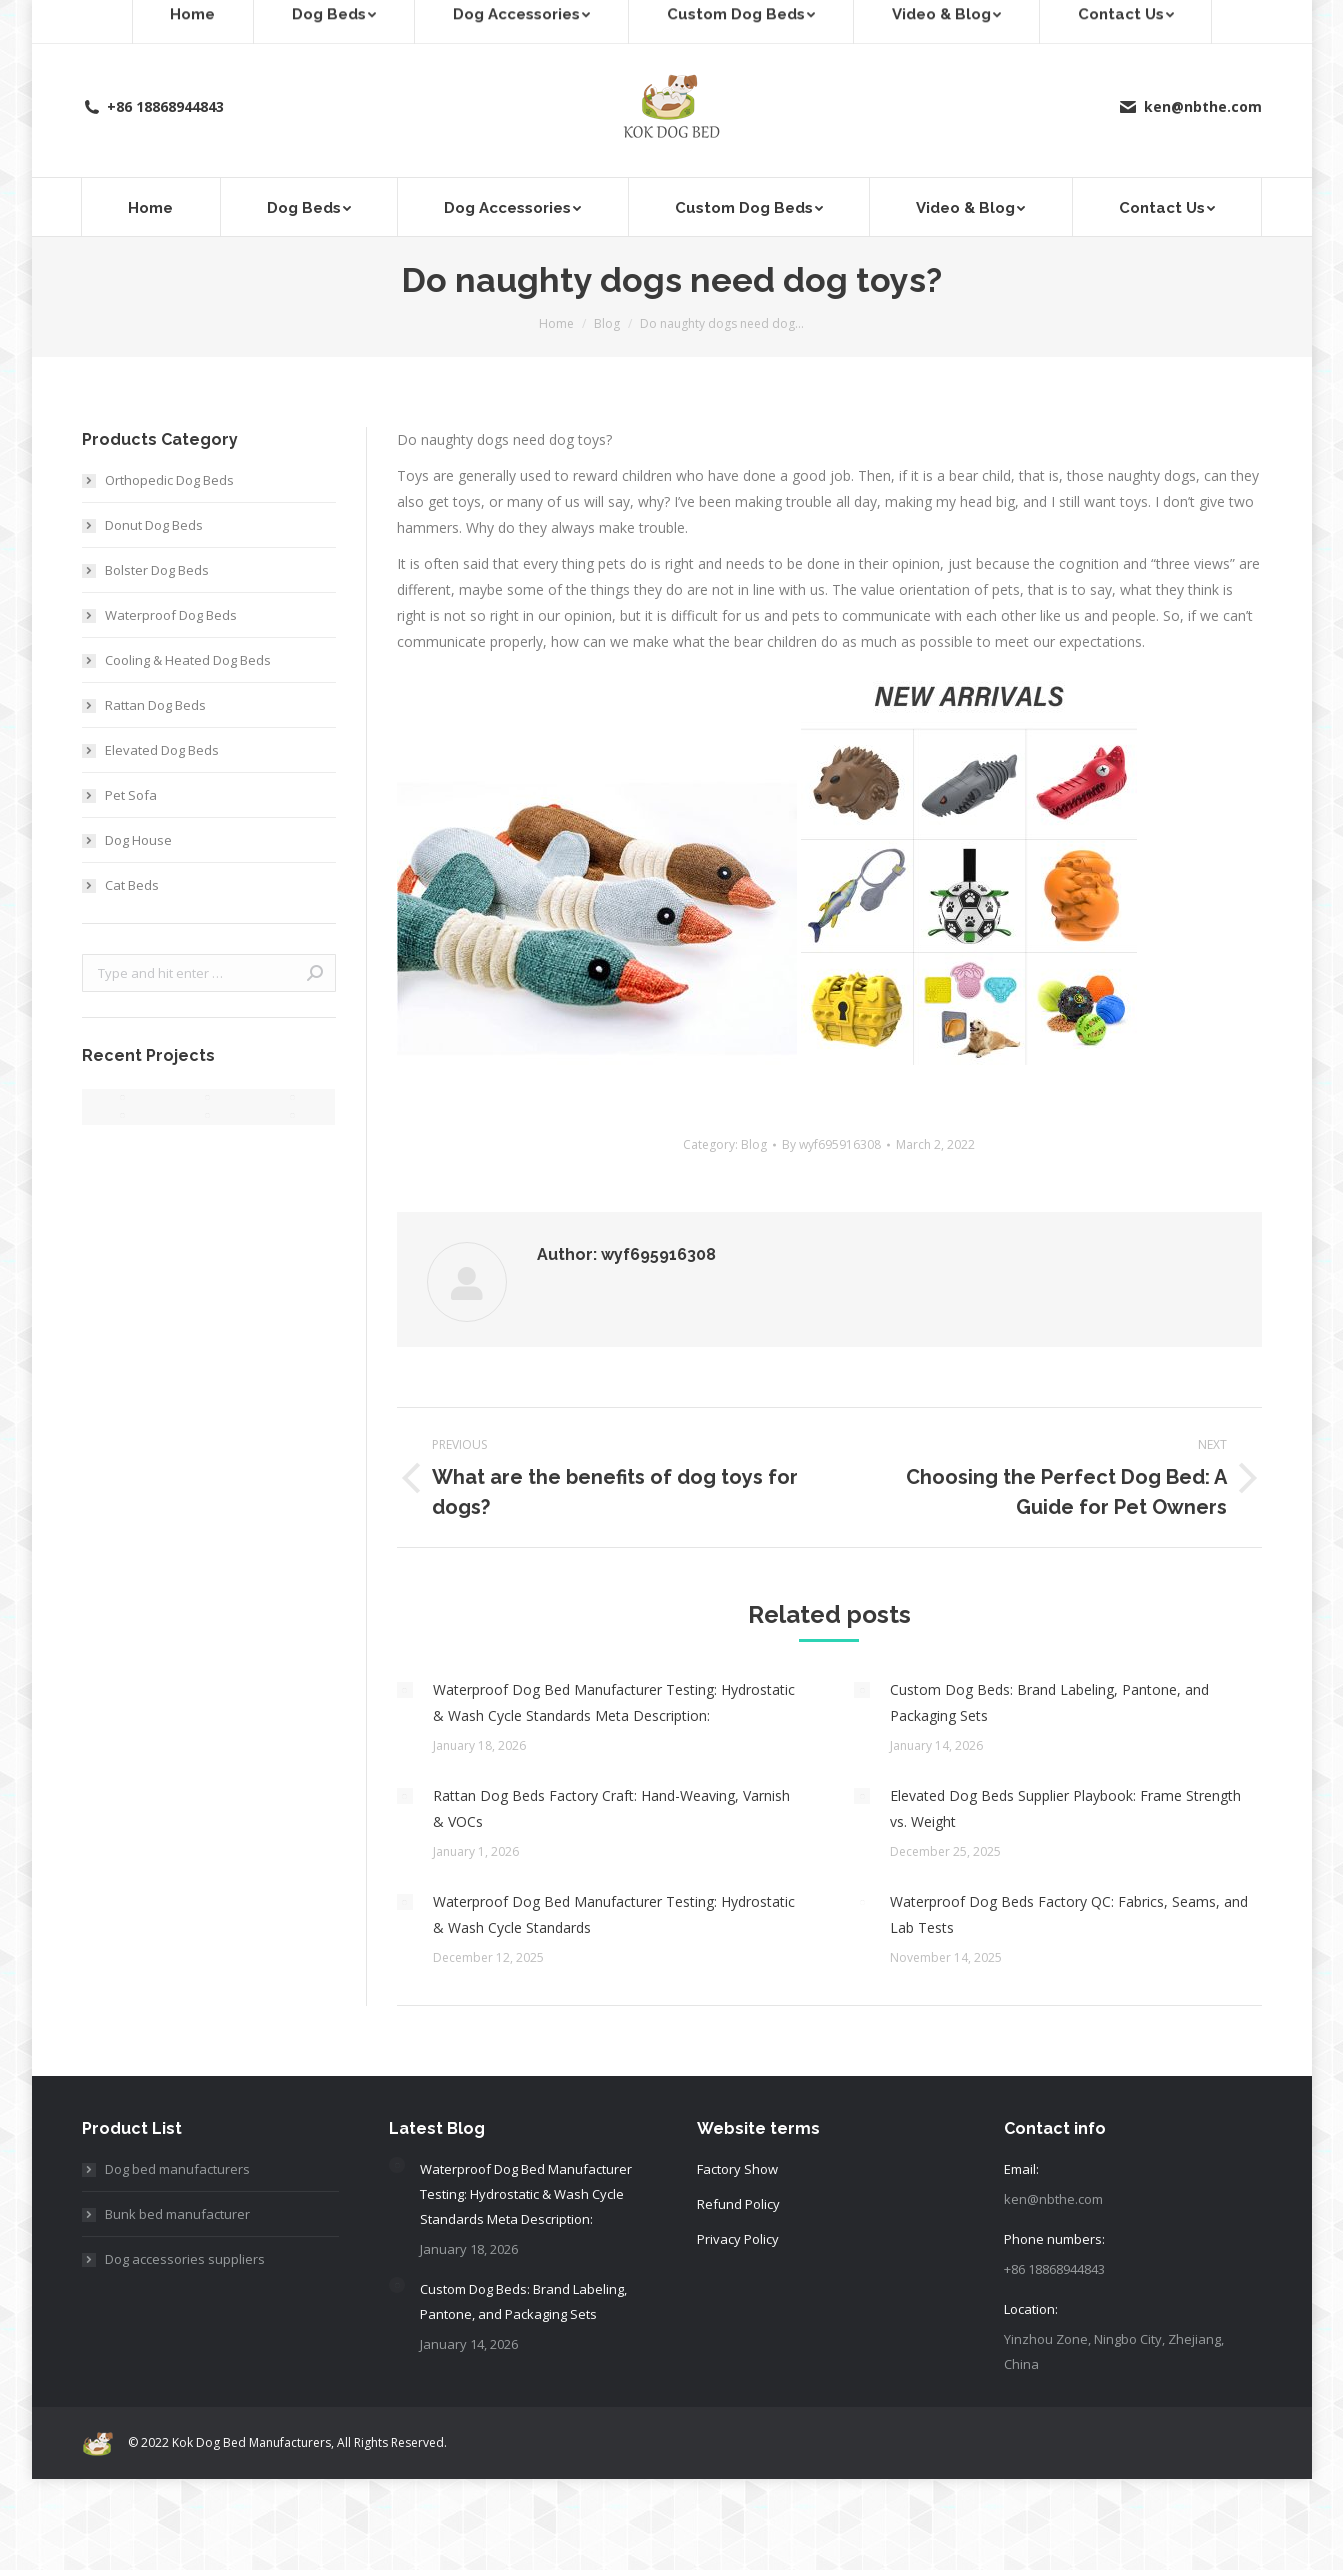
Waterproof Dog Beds (171, 615)
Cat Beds (132, 885)
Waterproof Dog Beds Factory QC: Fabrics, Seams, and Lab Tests (1069, 1914)
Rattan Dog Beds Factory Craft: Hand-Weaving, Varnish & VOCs (611, 1808)
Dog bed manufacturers (177, 2169)
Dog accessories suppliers (185, 2259)
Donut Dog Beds (154, 525)
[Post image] (405, 1690)
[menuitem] (151, 207)
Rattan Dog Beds (155, 705)
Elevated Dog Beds (162, 750)
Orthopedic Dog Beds (169, 480)
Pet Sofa (131, 795)
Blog (754, 1144)
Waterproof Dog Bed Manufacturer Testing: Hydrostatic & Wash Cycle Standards (614, 1914)
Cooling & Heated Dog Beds (188, 660)
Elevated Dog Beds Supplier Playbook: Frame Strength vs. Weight (1065, 1808)
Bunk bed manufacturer (177, 2214)
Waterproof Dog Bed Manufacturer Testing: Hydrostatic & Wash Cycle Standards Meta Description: (614, 1702)
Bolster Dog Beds (157, 570)
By (831, 1144)
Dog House (138, 840)
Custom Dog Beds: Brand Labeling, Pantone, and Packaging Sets (1049, 1702)
